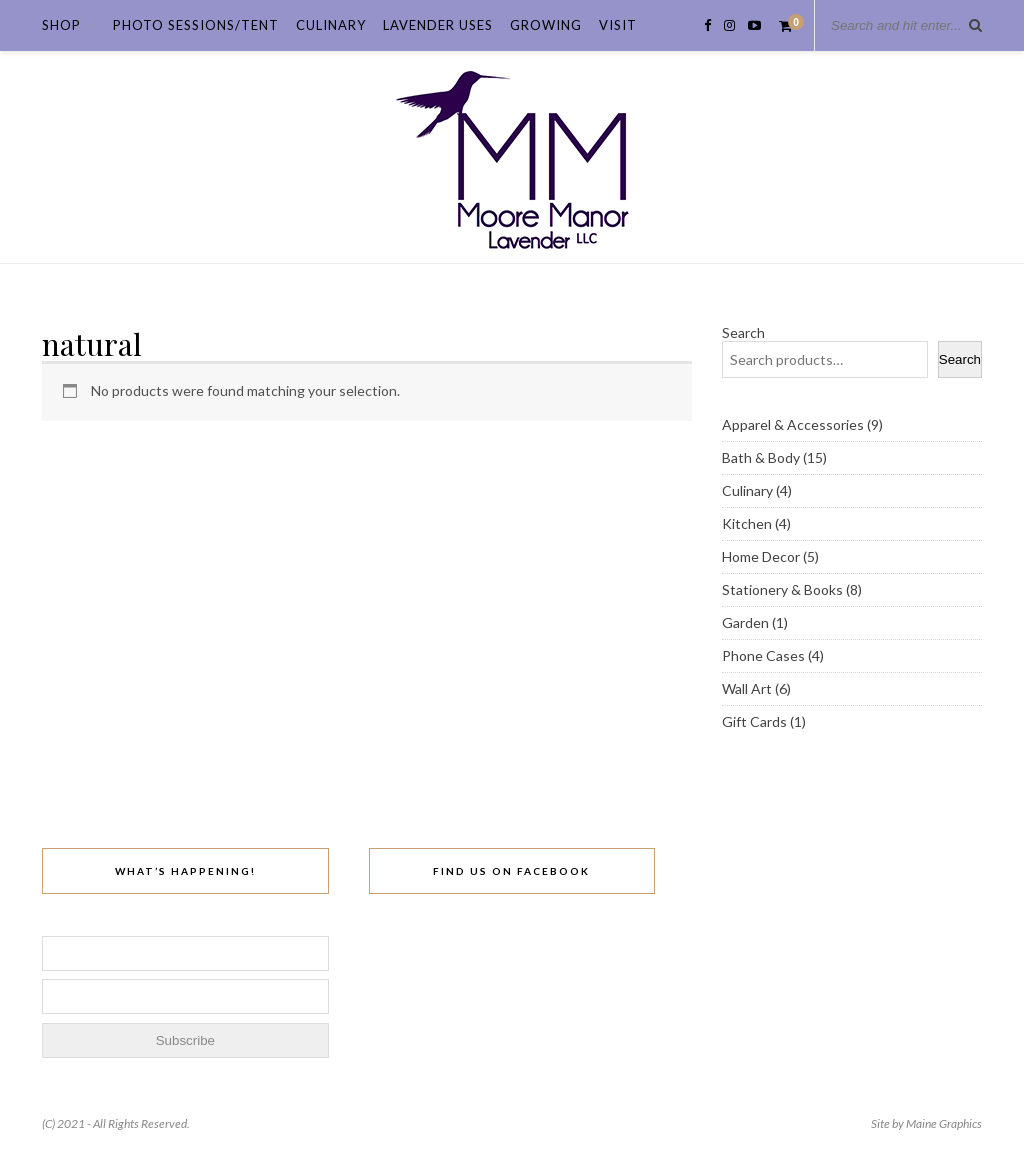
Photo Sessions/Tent (196, 25)
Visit (618, 25)
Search (743, 332)
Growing (546, 25)
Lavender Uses (438, 25)
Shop (61, 25)
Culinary (331, 25)
